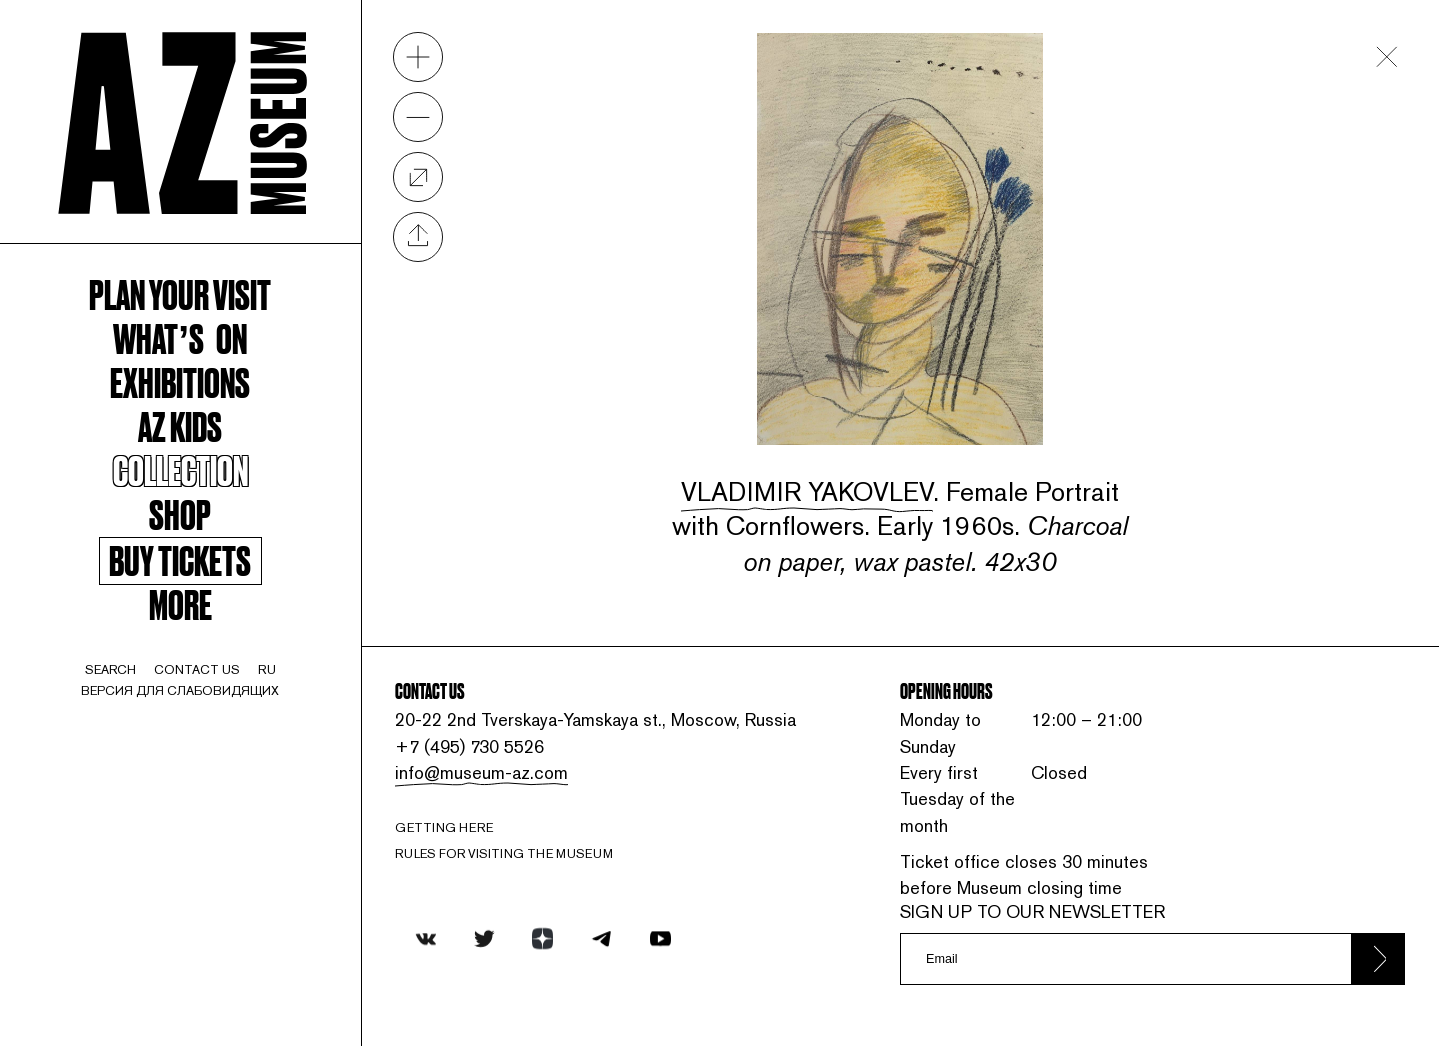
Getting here (444, 827)
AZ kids (180, 425)
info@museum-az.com (481, 772)
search (110, 669)
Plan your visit (180, 293)
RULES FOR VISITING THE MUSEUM (504, 853)
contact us (197, 669)
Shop (180, 513)
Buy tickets (180, 561)
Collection (180, 469)
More (180, 603)
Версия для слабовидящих (180, 690)
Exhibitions (180, 381)
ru (267, 669)
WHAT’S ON (180, 337)
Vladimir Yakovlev (807, 492)
